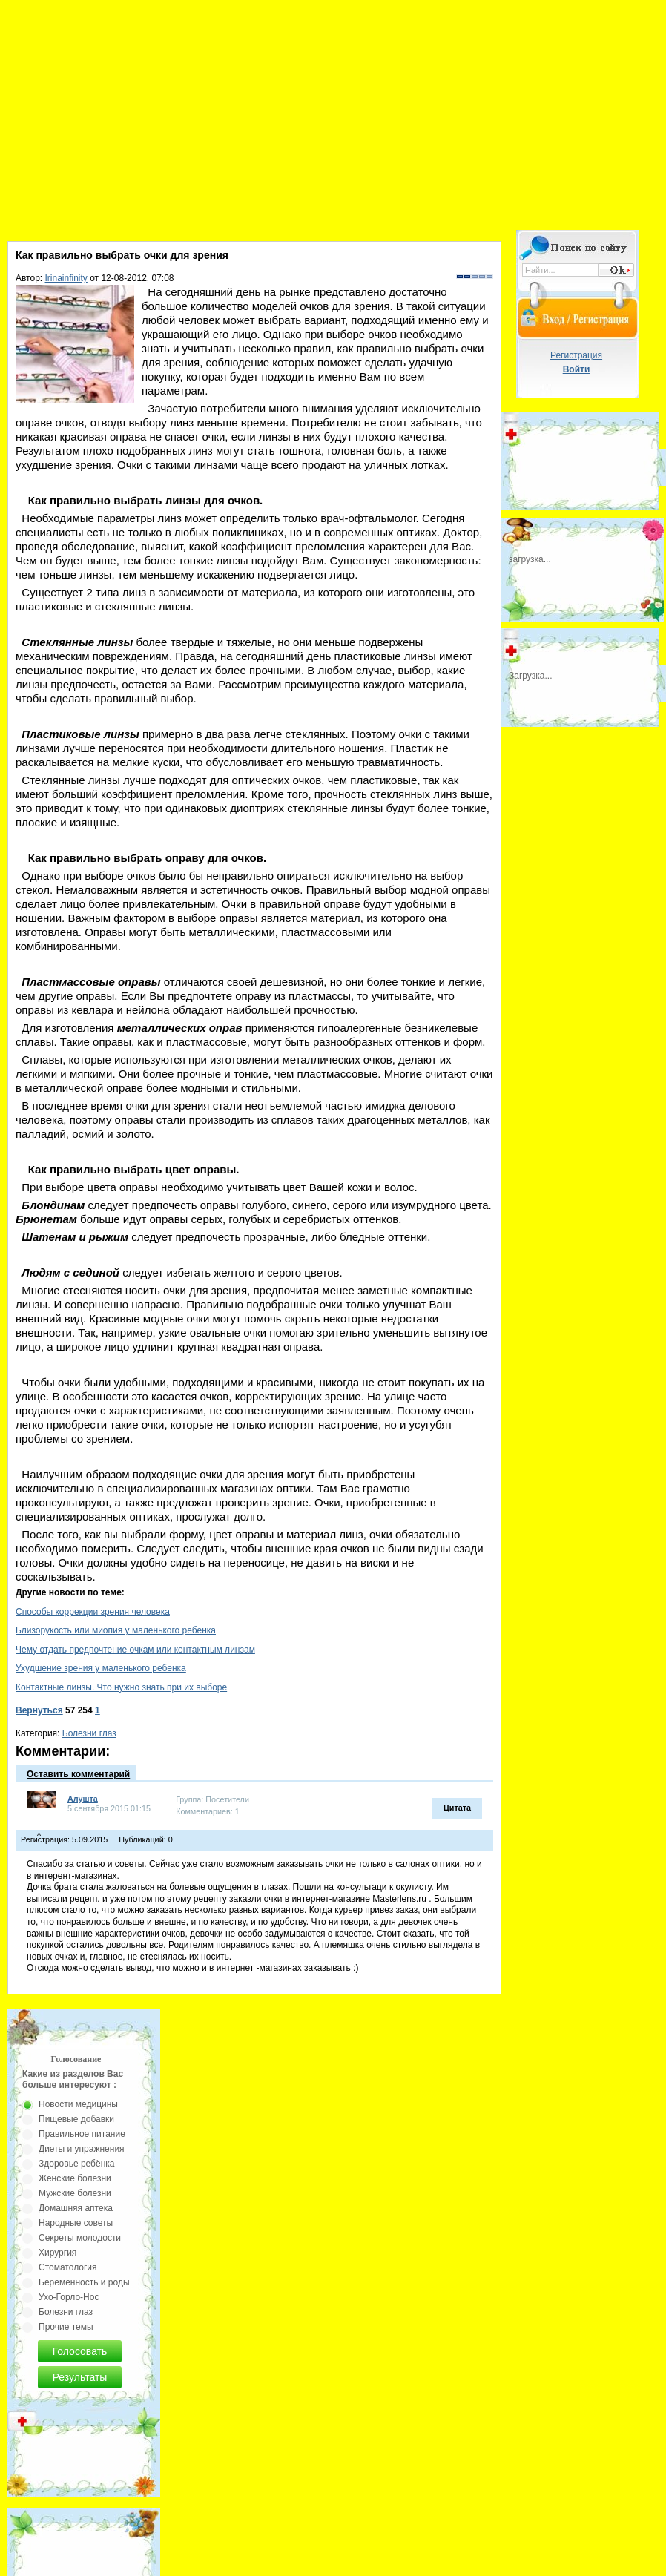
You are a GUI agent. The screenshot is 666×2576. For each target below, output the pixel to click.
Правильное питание (82, 2134)
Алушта (82, 1798)
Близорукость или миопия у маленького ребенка (116, 1630)
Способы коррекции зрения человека (93, 1612)
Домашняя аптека (76, 2208)
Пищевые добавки (76, 2119)
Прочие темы (66, 2327)
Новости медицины (78, 2104)
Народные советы (76, 2223)
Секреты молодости (80, 2238)
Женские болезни (75, 2178)
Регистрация (576, 355)
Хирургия (57, 2252)
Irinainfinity (66, 278)
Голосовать (80, 2351)
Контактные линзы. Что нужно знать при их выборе (121, 1687)
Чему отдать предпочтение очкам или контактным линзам (135, 1649)
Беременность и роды (84, 2282)
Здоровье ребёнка (76, 2163)
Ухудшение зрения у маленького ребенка (101, 1668)
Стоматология (68, 2267)
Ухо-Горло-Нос (69, 2297)
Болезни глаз (89, 1733)
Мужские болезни (75, 2193)
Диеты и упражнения (82, 2149)
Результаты (80, 2377)
